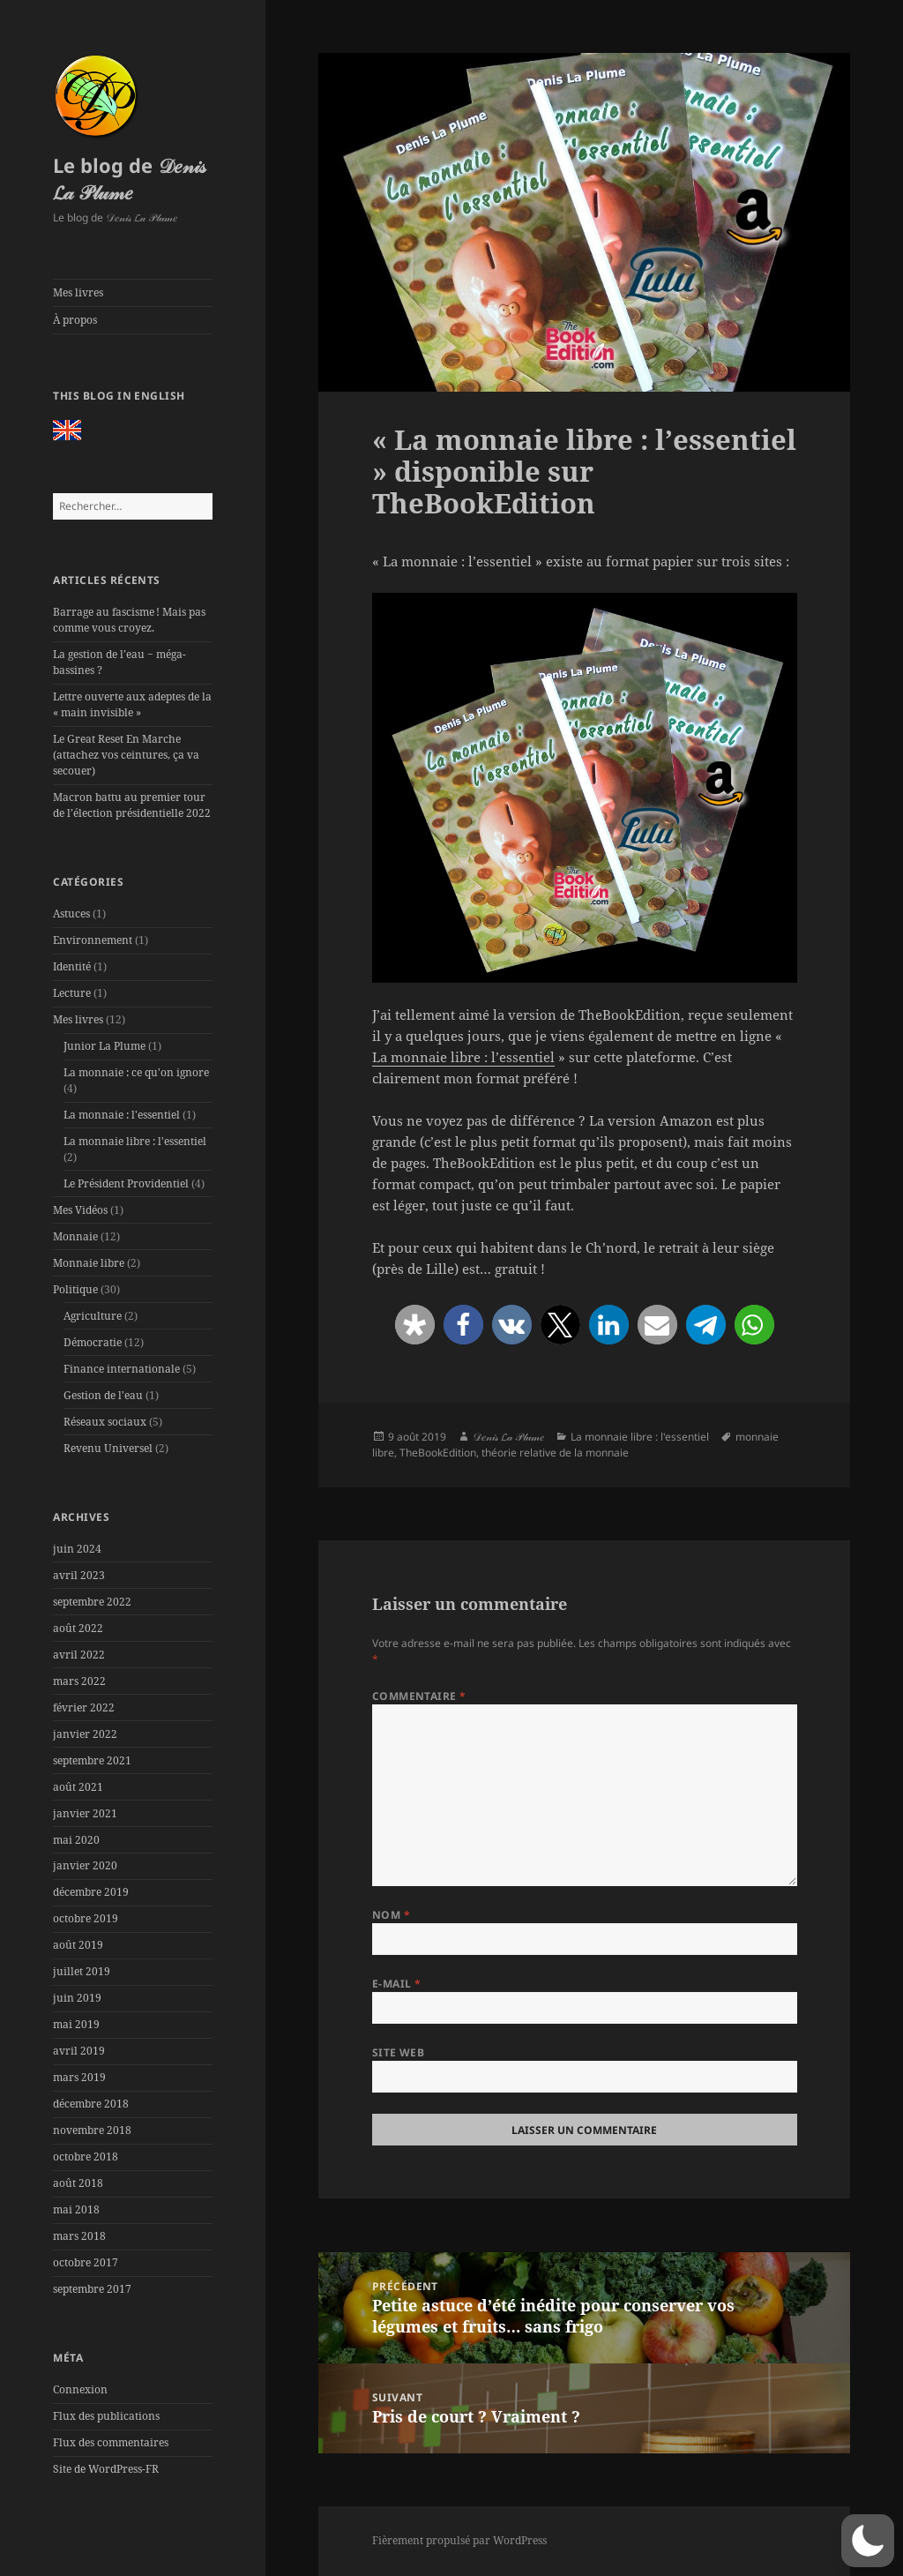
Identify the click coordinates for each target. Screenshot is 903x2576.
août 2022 (78, 1628)
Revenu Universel (108, 1448)
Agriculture (92, 1315)
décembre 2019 (91, 1891)
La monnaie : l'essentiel (121, 1114)
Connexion (80, 2389)
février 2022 (84, 1707)
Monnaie (75, 1236)
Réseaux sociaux (104, 1421)
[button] (415, 1324)
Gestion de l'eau (103, 1395)
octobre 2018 (85, 2156)
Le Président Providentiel (126, 1183)
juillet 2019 (81, 1971)
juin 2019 (77, 1997)
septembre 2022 (92, 1601)
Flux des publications (106, 2415)
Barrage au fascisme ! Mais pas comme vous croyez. (129, 619)
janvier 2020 (85, 1865)
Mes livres (78, 292)
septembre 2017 (92, 2288)
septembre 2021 (92, 1760)
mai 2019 (76, 2024)
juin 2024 (77, 1548)
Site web (398, 2052)
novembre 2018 (92, 2130)
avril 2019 (79, 2050)
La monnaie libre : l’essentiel (463, 1057)
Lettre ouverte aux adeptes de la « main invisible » (132, 704)
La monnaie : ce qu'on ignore (136, 1072)
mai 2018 (76, 2209)
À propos (75, 319)
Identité (72, 966)
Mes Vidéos (80, 1209)
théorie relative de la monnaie (555, 1452)
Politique (75, 1289)
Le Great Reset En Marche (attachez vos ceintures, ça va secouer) (126, 754)
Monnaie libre (88, 1262)
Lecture (72, 992)
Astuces (71, 913)
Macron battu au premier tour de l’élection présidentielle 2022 (132, 805)
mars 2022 (79, 1681)
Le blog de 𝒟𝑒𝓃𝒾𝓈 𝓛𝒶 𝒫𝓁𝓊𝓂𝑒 (129, 178)
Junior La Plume (104, 1045)
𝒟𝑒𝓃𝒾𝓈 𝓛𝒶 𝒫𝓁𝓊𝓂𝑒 (508, 1436)
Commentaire (419, 1696)
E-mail (397, 1983)
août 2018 (78, 2182)
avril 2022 (79, 1654)
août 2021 (78, 1786)
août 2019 (78, 1944)
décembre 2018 (91, 2103)
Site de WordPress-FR (106, 2468)
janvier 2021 (85, 1813)
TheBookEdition (437, 1452)
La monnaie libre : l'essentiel (134, 1141)
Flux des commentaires (110, 2442)
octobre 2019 (85, 1918)
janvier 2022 (85, 1733)
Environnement (92, 939)
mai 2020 (76, 1839)
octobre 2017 (85, 2262)
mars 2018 (79, 2235)
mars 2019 (79, 2077)
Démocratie (92, 1342)
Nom (391, 1914)
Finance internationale (121, 1368)
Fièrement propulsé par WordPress (459, 2540)
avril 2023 (79, 1575)
